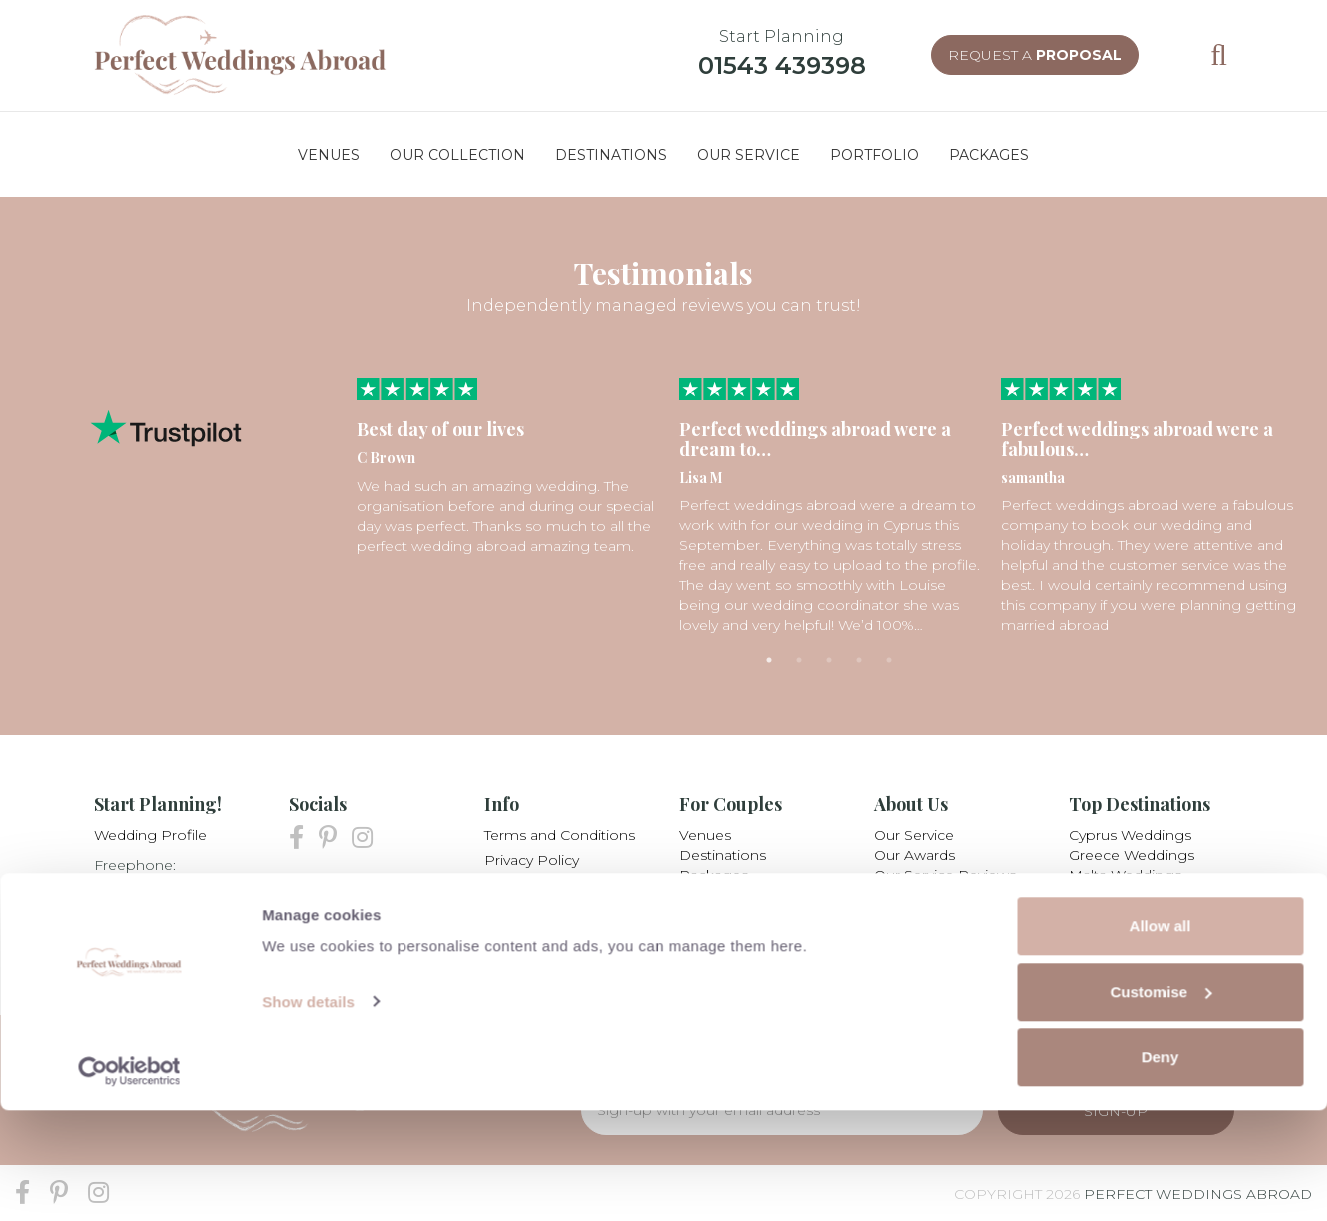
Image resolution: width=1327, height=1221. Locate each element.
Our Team (908, 895)
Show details (308, 1111)
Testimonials (721, 915)
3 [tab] (829, 660)
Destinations (722, 855)
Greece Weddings (1131, 855)
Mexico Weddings (1131, 915)
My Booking (527, 885)
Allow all (1160, 1036)
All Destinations (1122, 935)
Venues (705, 835)
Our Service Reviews (945, 875)
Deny (1160, 1167)
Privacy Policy (531, 860)
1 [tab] (769, 660)
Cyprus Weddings (1130, 835)
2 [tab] (799, 660)
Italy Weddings (1120, 895)
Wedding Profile (150, 835)
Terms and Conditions (559, 835)
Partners (513, 910)
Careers (900, 915)
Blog (501, 935)
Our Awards (914, 855)
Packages (713, 875)
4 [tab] (859, 660)
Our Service (914, 835)
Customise (1160, 1102)
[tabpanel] (508, 467)
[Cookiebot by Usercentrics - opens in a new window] (129, 1182)
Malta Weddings (1125, 875)
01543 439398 (782, 65)
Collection (714, 895)
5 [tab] (889, 660)
